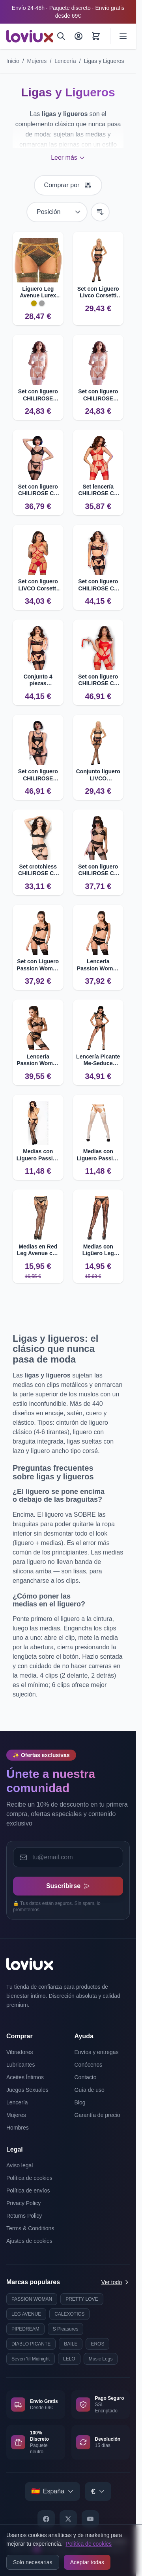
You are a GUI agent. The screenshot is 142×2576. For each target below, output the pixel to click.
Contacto (86, 2077)
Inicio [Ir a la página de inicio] (12, 61)
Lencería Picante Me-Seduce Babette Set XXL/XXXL (98, 1060)
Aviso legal (19, 2165)
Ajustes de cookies (29, 2241)
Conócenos (89, 2065)
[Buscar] (61, 36)
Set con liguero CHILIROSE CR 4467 (98, 870)
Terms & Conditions (30, 2228)
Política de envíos (28, 2190)
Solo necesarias (32, 2562)
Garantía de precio (97, 2115)
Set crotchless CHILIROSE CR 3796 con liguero (38, 870)
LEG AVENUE (26, 2314)
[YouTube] (90, 2519)
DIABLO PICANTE (30, 2344)
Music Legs (101, 2359)
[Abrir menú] (123, 36)
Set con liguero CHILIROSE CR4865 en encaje (38, 395)
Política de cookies (88, 2544)
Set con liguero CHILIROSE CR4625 (38, 775)
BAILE (70, 2344)
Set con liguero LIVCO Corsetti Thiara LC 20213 (38, 585)
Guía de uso (90, 2090)
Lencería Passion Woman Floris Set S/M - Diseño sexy (38, 1060)
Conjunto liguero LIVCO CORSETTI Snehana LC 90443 (98, 775)
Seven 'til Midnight (30, 2359)
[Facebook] (46, 2519)
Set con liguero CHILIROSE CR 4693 (98, 585)
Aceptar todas (87, 2562)
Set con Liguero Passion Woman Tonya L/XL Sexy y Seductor (38, 965)
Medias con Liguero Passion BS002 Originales (38, 1155)
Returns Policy (24, 2216)
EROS (97, 2344)
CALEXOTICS (69, 2314)
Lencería (65, 61)
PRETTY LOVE (81, 2299)
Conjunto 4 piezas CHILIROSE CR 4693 (38, 680)
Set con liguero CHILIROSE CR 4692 (38, 490)
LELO (69, 2359)
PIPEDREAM (25, 2329)
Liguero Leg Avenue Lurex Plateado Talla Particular (38, 292)
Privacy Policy (23, 2203)
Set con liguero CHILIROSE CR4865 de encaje (98, 395)
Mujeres (37, 61)
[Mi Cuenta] (78, 36)
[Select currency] (98, 2491)
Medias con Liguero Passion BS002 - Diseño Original (98, 1155)
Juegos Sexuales (27, 2090)
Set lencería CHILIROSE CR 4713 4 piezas (98, 490)
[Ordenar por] (57, 212)
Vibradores (19, 2052)
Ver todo (115, 2282)
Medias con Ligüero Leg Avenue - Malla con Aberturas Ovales (98, 1250)
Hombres (17, 2127)
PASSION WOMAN (31, 2299)
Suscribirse (68, 1886)
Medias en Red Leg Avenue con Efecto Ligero (38, 1250)
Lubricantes (20, 2065)
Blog (80, 2102)
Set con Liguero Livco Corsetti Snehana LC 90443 (98, 292)
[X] (68, 2519)
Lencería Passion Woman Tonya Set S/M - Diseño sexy (98, 965)
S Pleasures (65, 2329)
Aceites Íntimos (25, 2077)
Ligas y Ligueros (104, 61)
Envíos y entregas (97, 2052)
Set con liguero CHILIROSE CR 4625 (98, 680)
